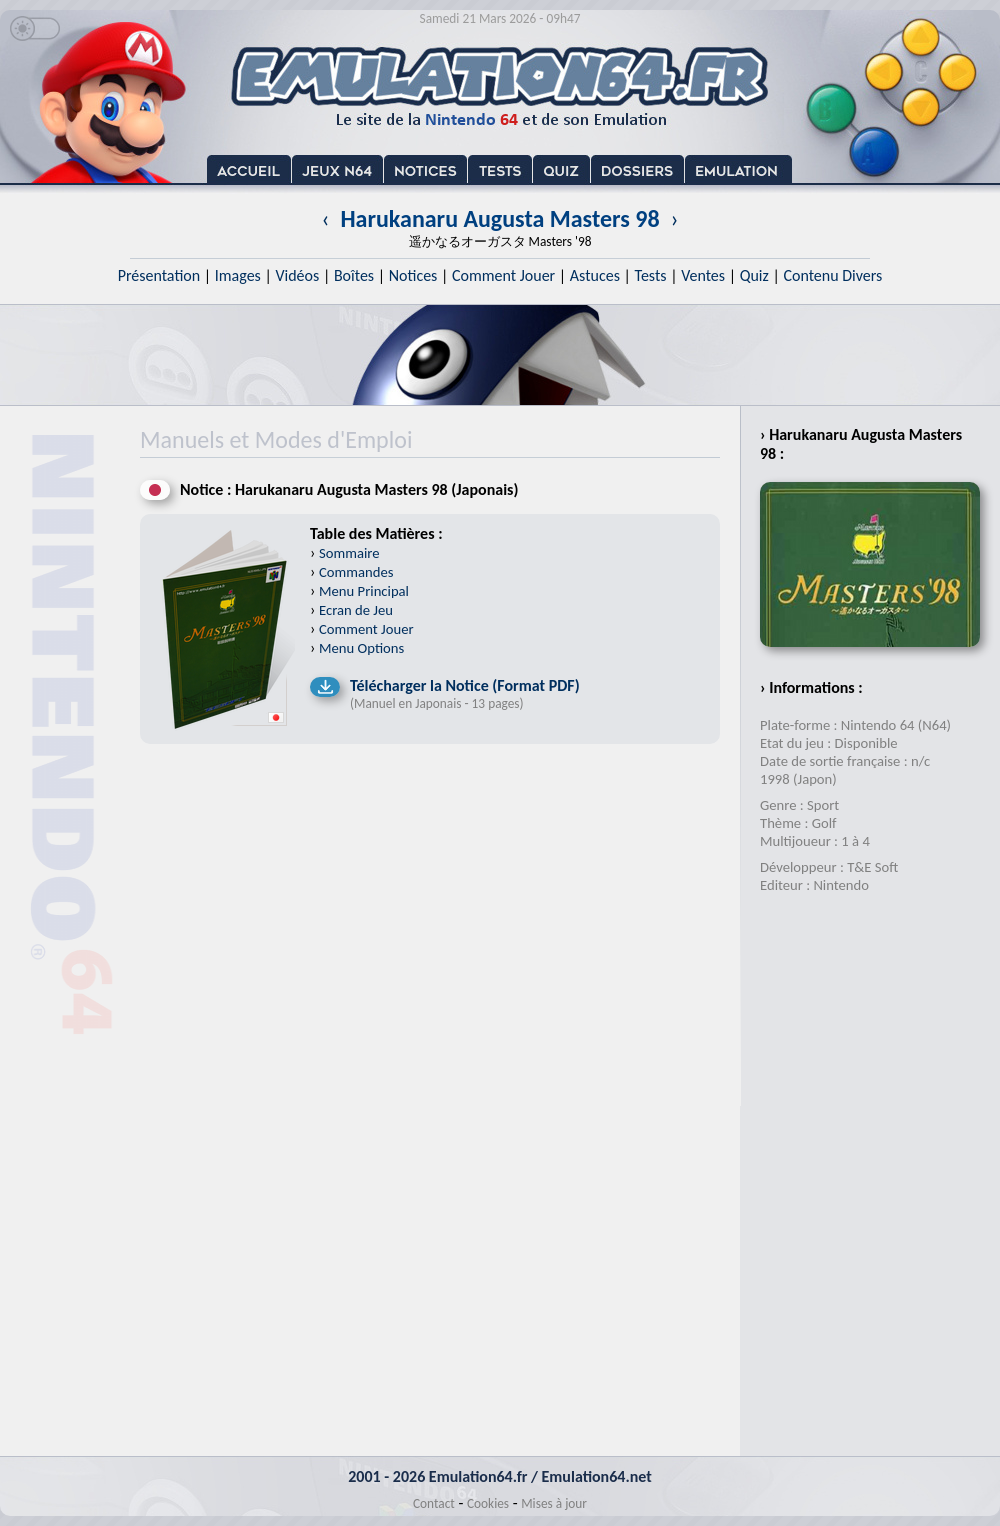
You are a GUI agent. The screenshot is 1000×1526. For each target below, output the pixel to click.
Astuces (595, 275)
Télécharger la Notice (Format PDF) (465, 685)
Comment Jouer (503, 275)
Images (238, 275)
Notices (413, 275)
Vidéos (297, 275)
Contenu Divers (832, 275)
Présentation (159, 275)
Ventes (703, 275)
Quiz (754, 275)
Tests (651, 275)
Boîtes (354, 275)
